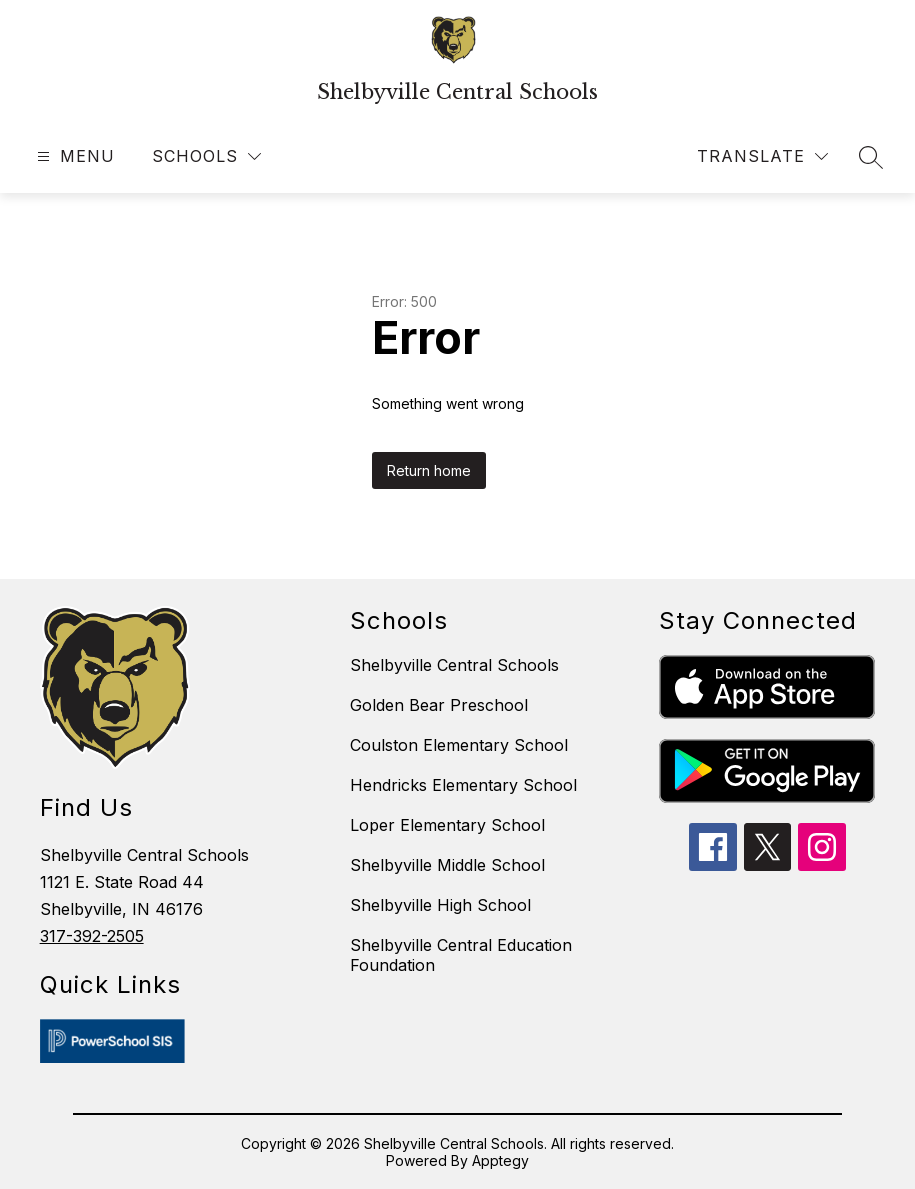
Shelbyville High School (440, 905)
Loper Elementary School (447, 825)
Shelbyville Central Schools (454, 665)
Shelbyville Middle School (447, 865)
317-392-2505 (92, 936)
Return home (429, 470)
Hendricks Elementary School (463, 785)
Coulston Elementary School (459, 745)
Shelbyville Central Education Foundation (461, 955)
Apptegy (500, 1160)
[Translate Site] (762, 156)
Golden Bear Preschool (439, 705)
